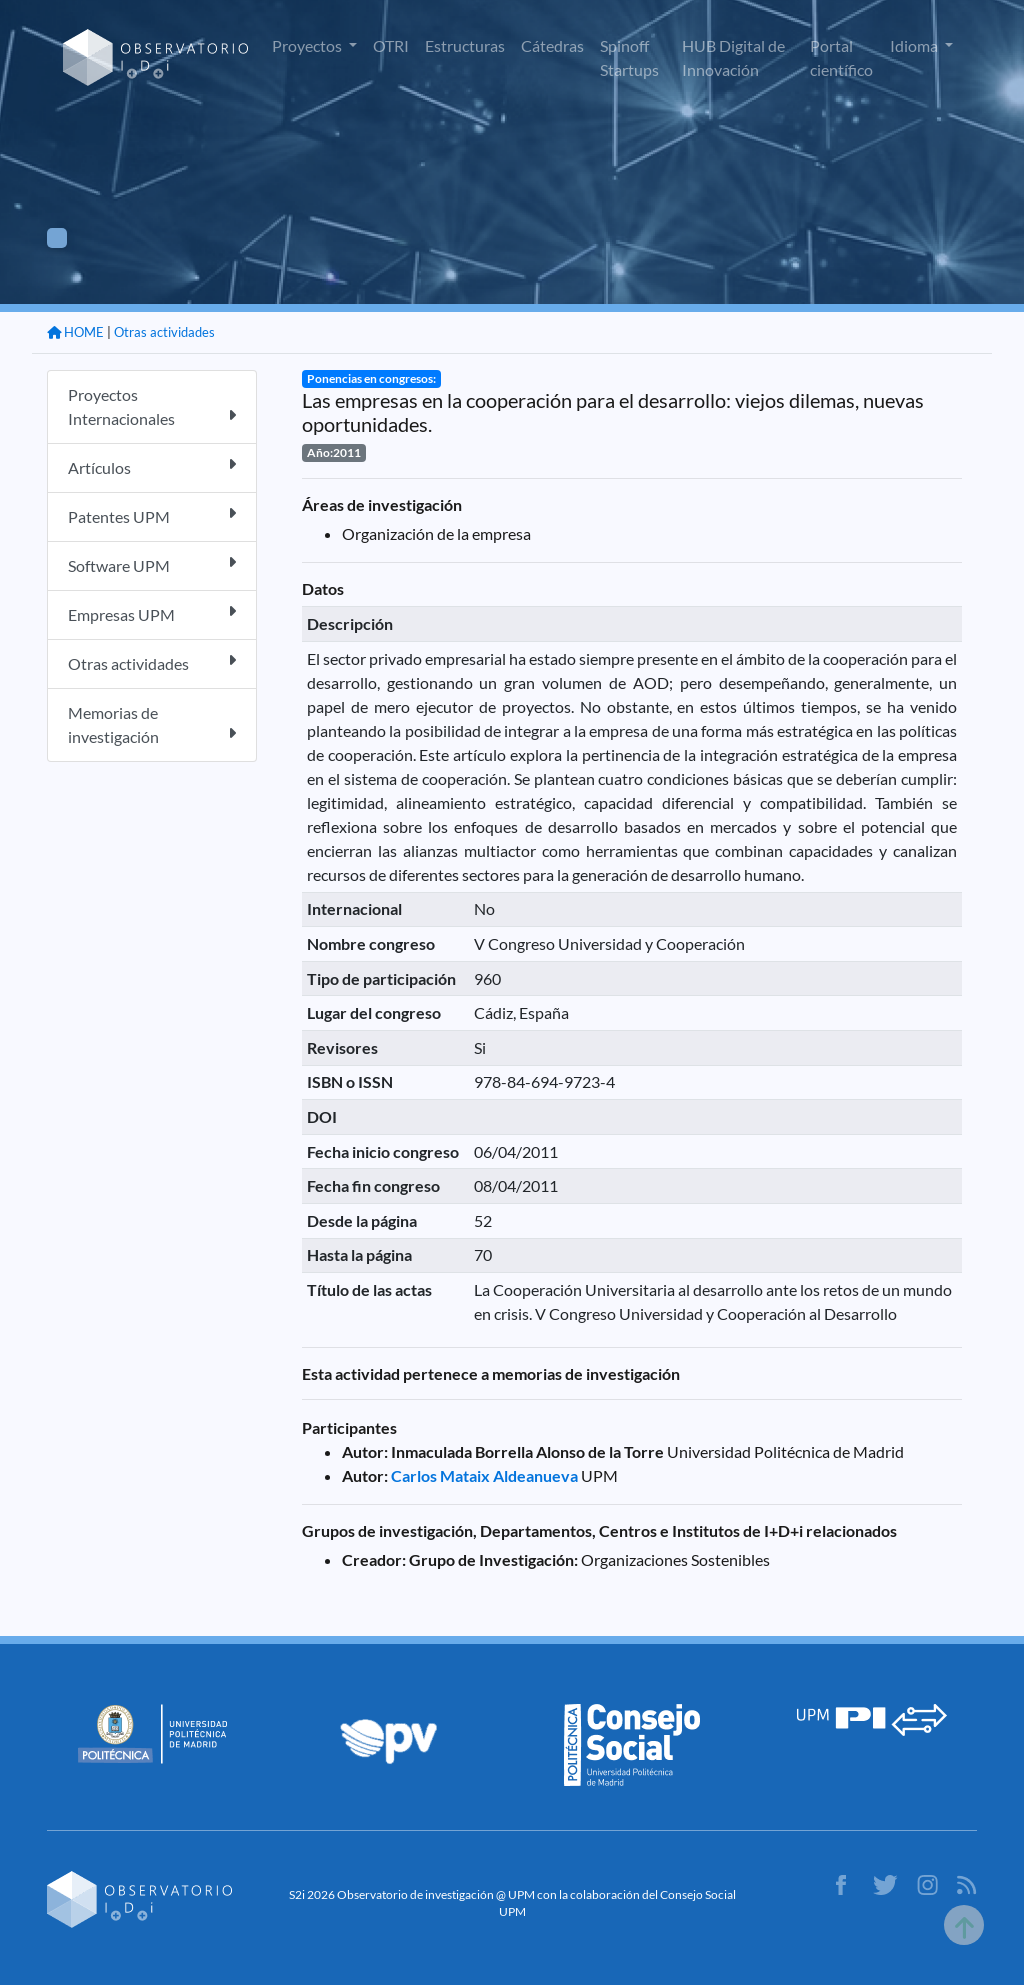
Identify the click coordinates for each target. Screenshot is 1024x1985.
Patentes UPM (152, 515)
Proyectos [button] (308, 45)
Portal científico (841, 57)
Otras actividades (164, 332)
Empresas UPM (152, 613)
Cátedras (552, 45)
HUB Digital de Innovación (733, 57)
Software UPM (152, 564)
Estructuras (465, 45)
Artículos (152, 466)
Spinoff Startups (629, 57)
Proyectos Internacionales (152, 406)
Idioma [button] (915, 45)
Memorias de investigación (152, 724)
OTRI (391, 45)
